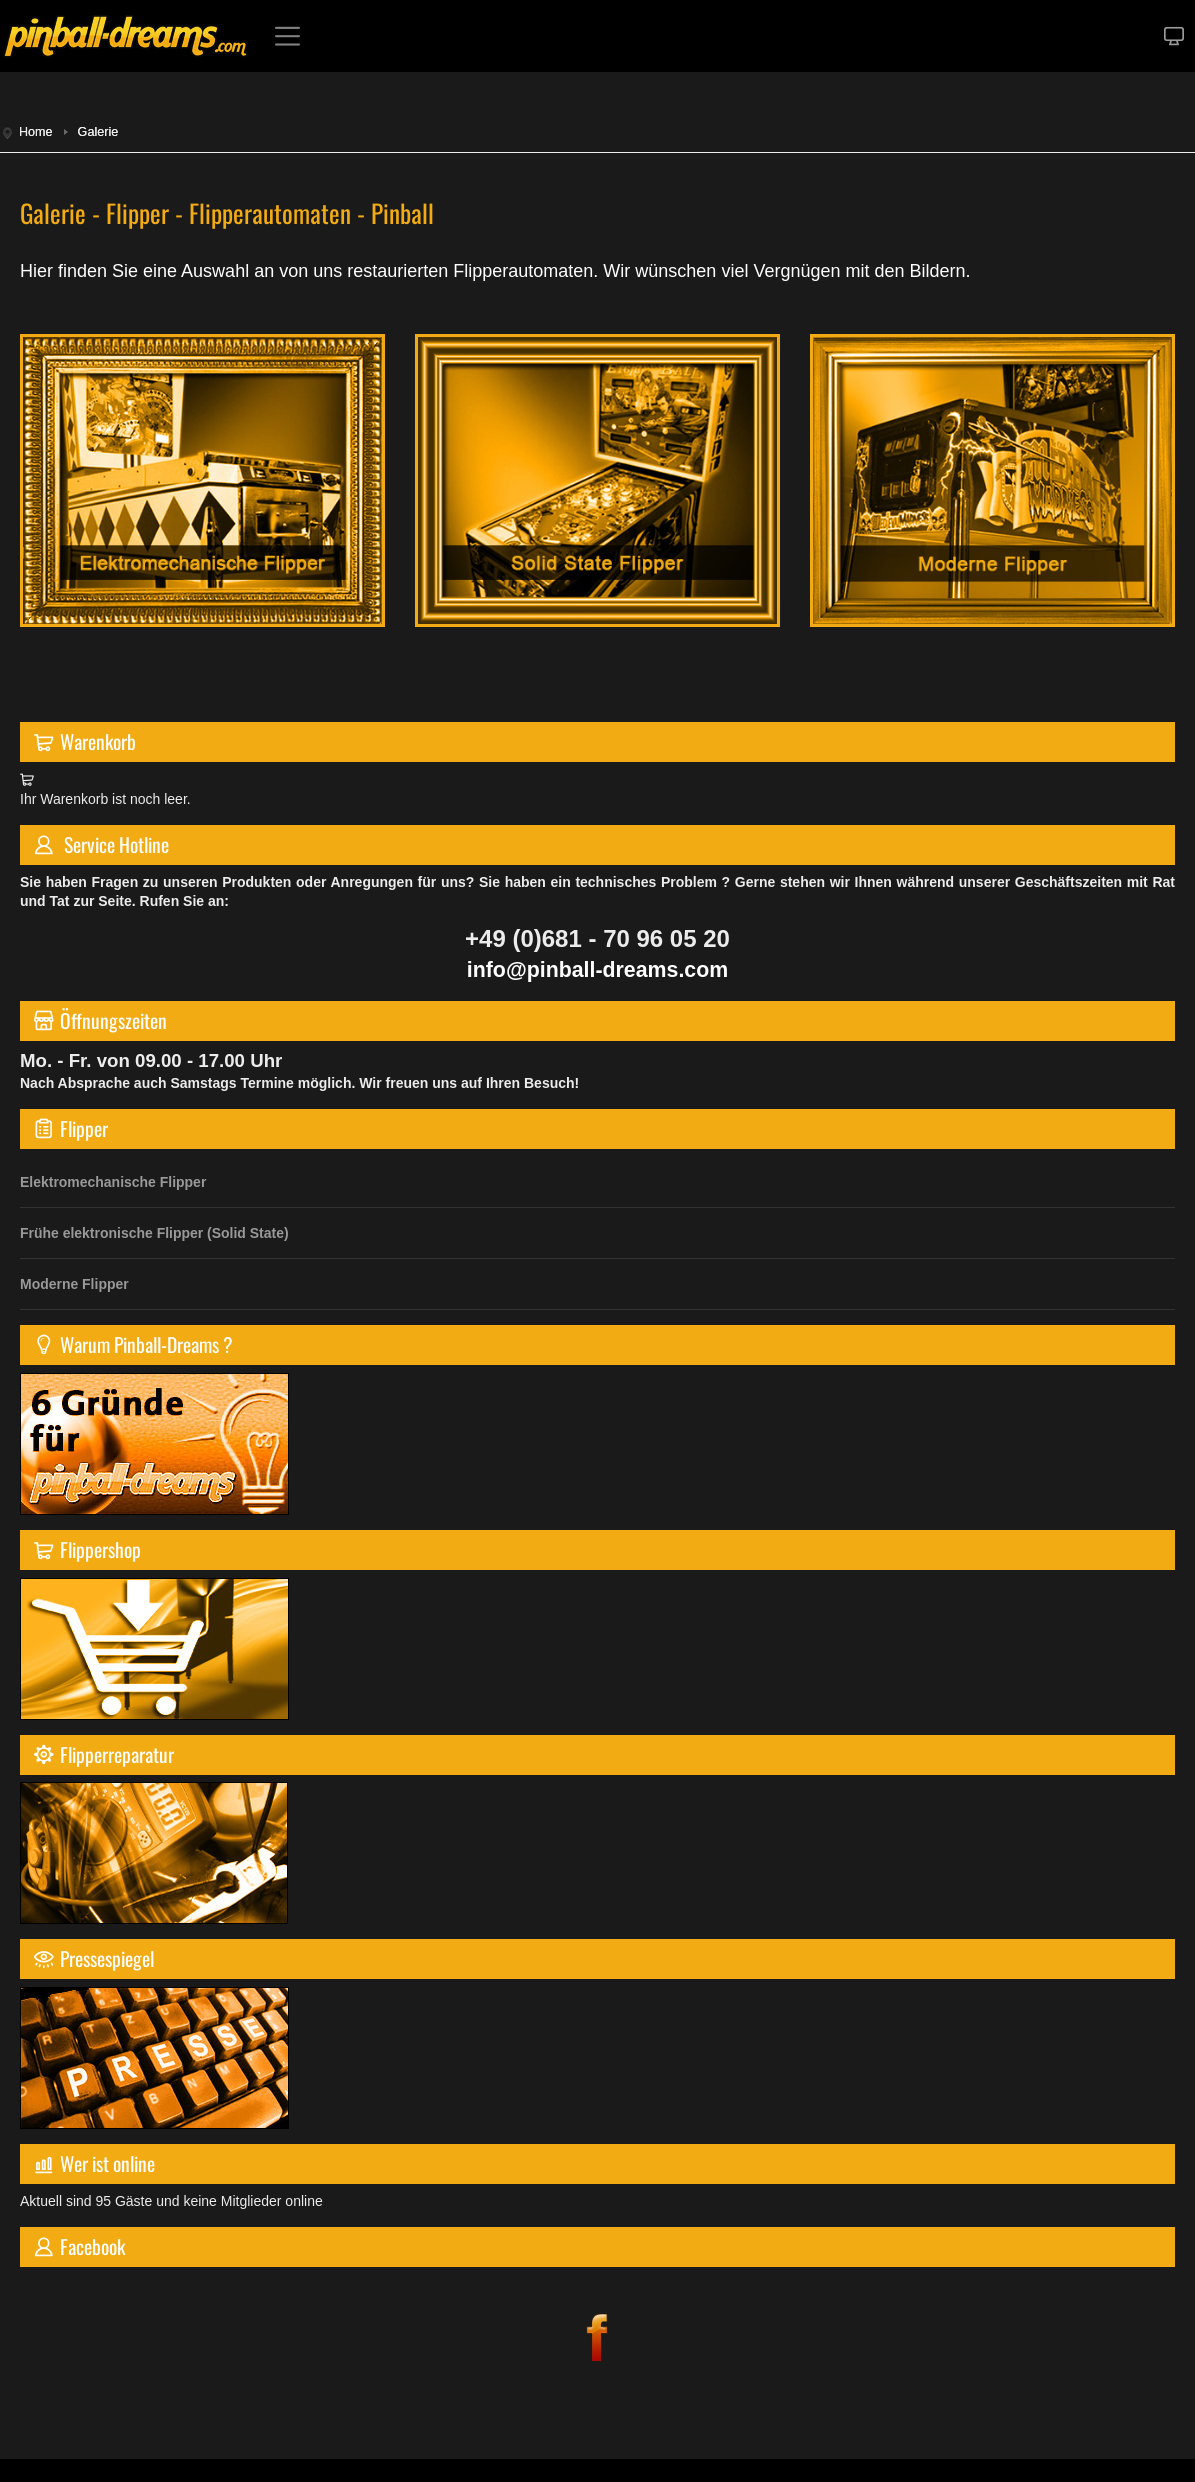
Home (36, 132)
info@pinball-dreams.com (597, 970)
